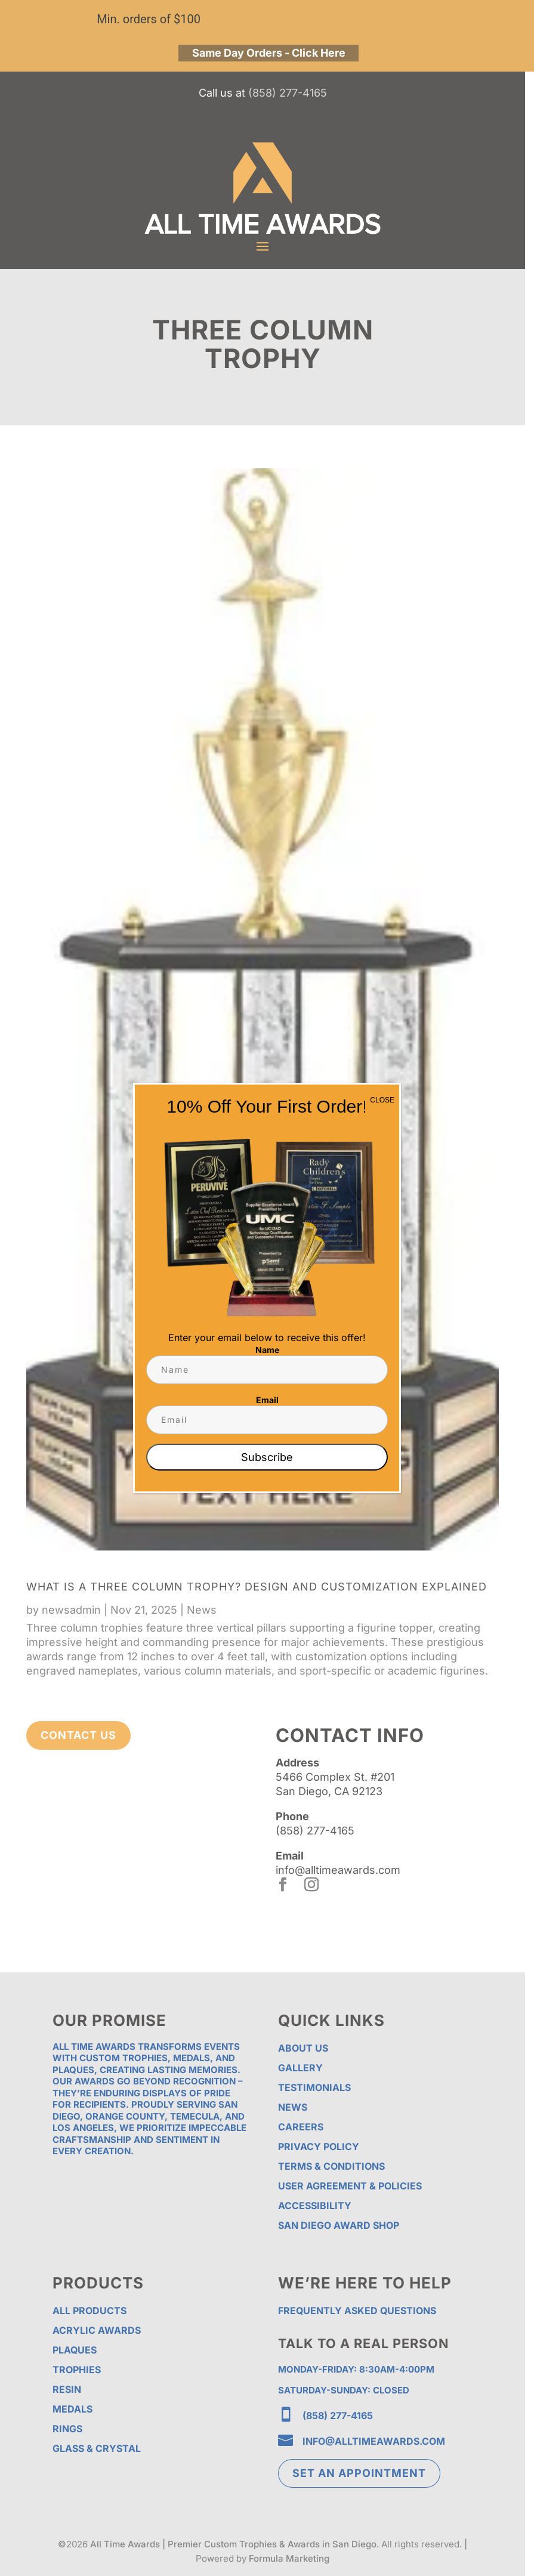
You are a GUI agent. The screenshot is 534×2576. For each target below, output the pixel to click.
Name (267, 1350)
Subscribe (267, 1457)
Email (267, 1400)
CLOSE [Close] (382, 1100)
